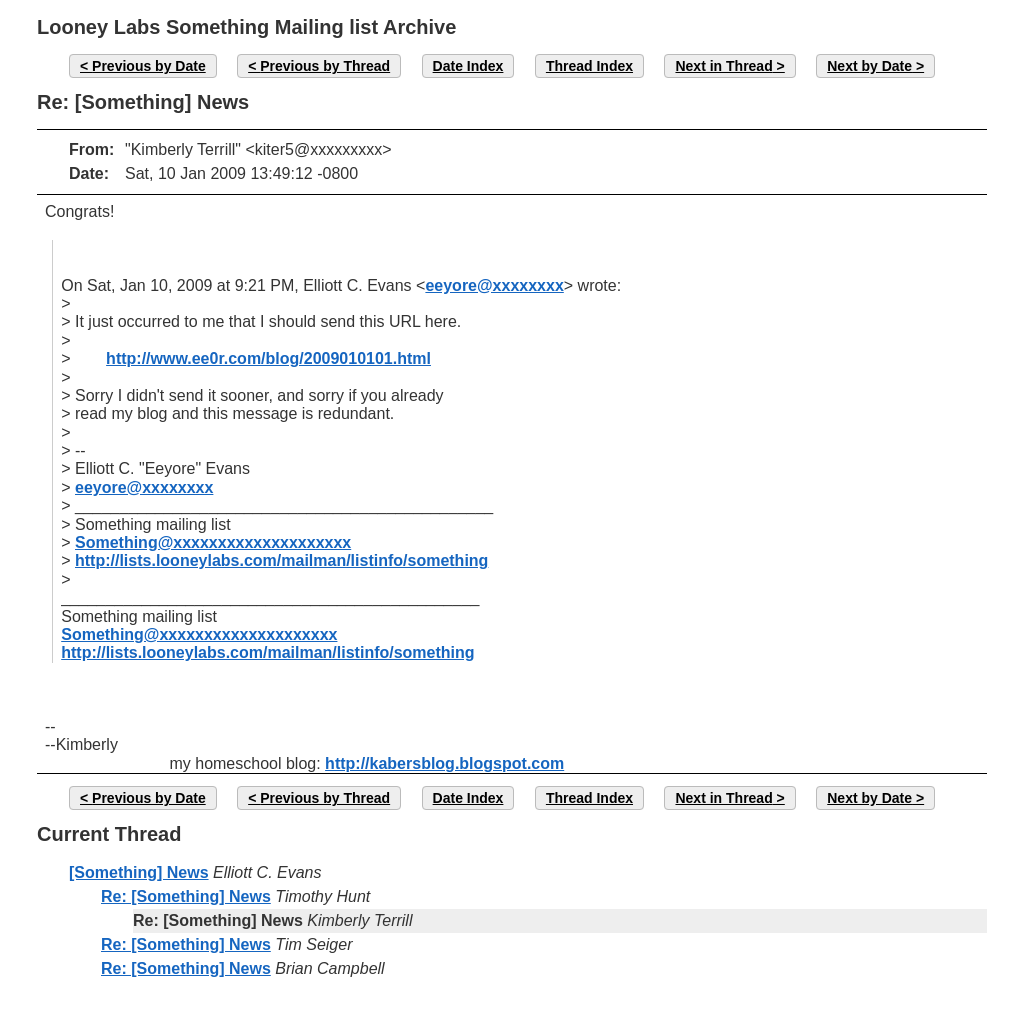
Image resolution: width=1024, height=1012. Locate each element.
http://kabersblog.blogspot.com (444, 763)
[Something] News (139, 872)
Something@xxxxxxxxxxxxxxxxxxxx (213, 542)
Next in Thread (723, 66)
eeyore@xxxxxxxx (494, 285)
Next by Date (869, 66)
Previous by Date (149, 66)
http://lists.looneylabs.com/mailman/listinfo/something (281, 560)
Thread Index (589, 66)
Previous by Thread (325, 66)
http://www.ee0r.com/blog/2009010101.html (268, 358)
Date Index (468, 66)
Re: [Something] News (186, 896)
